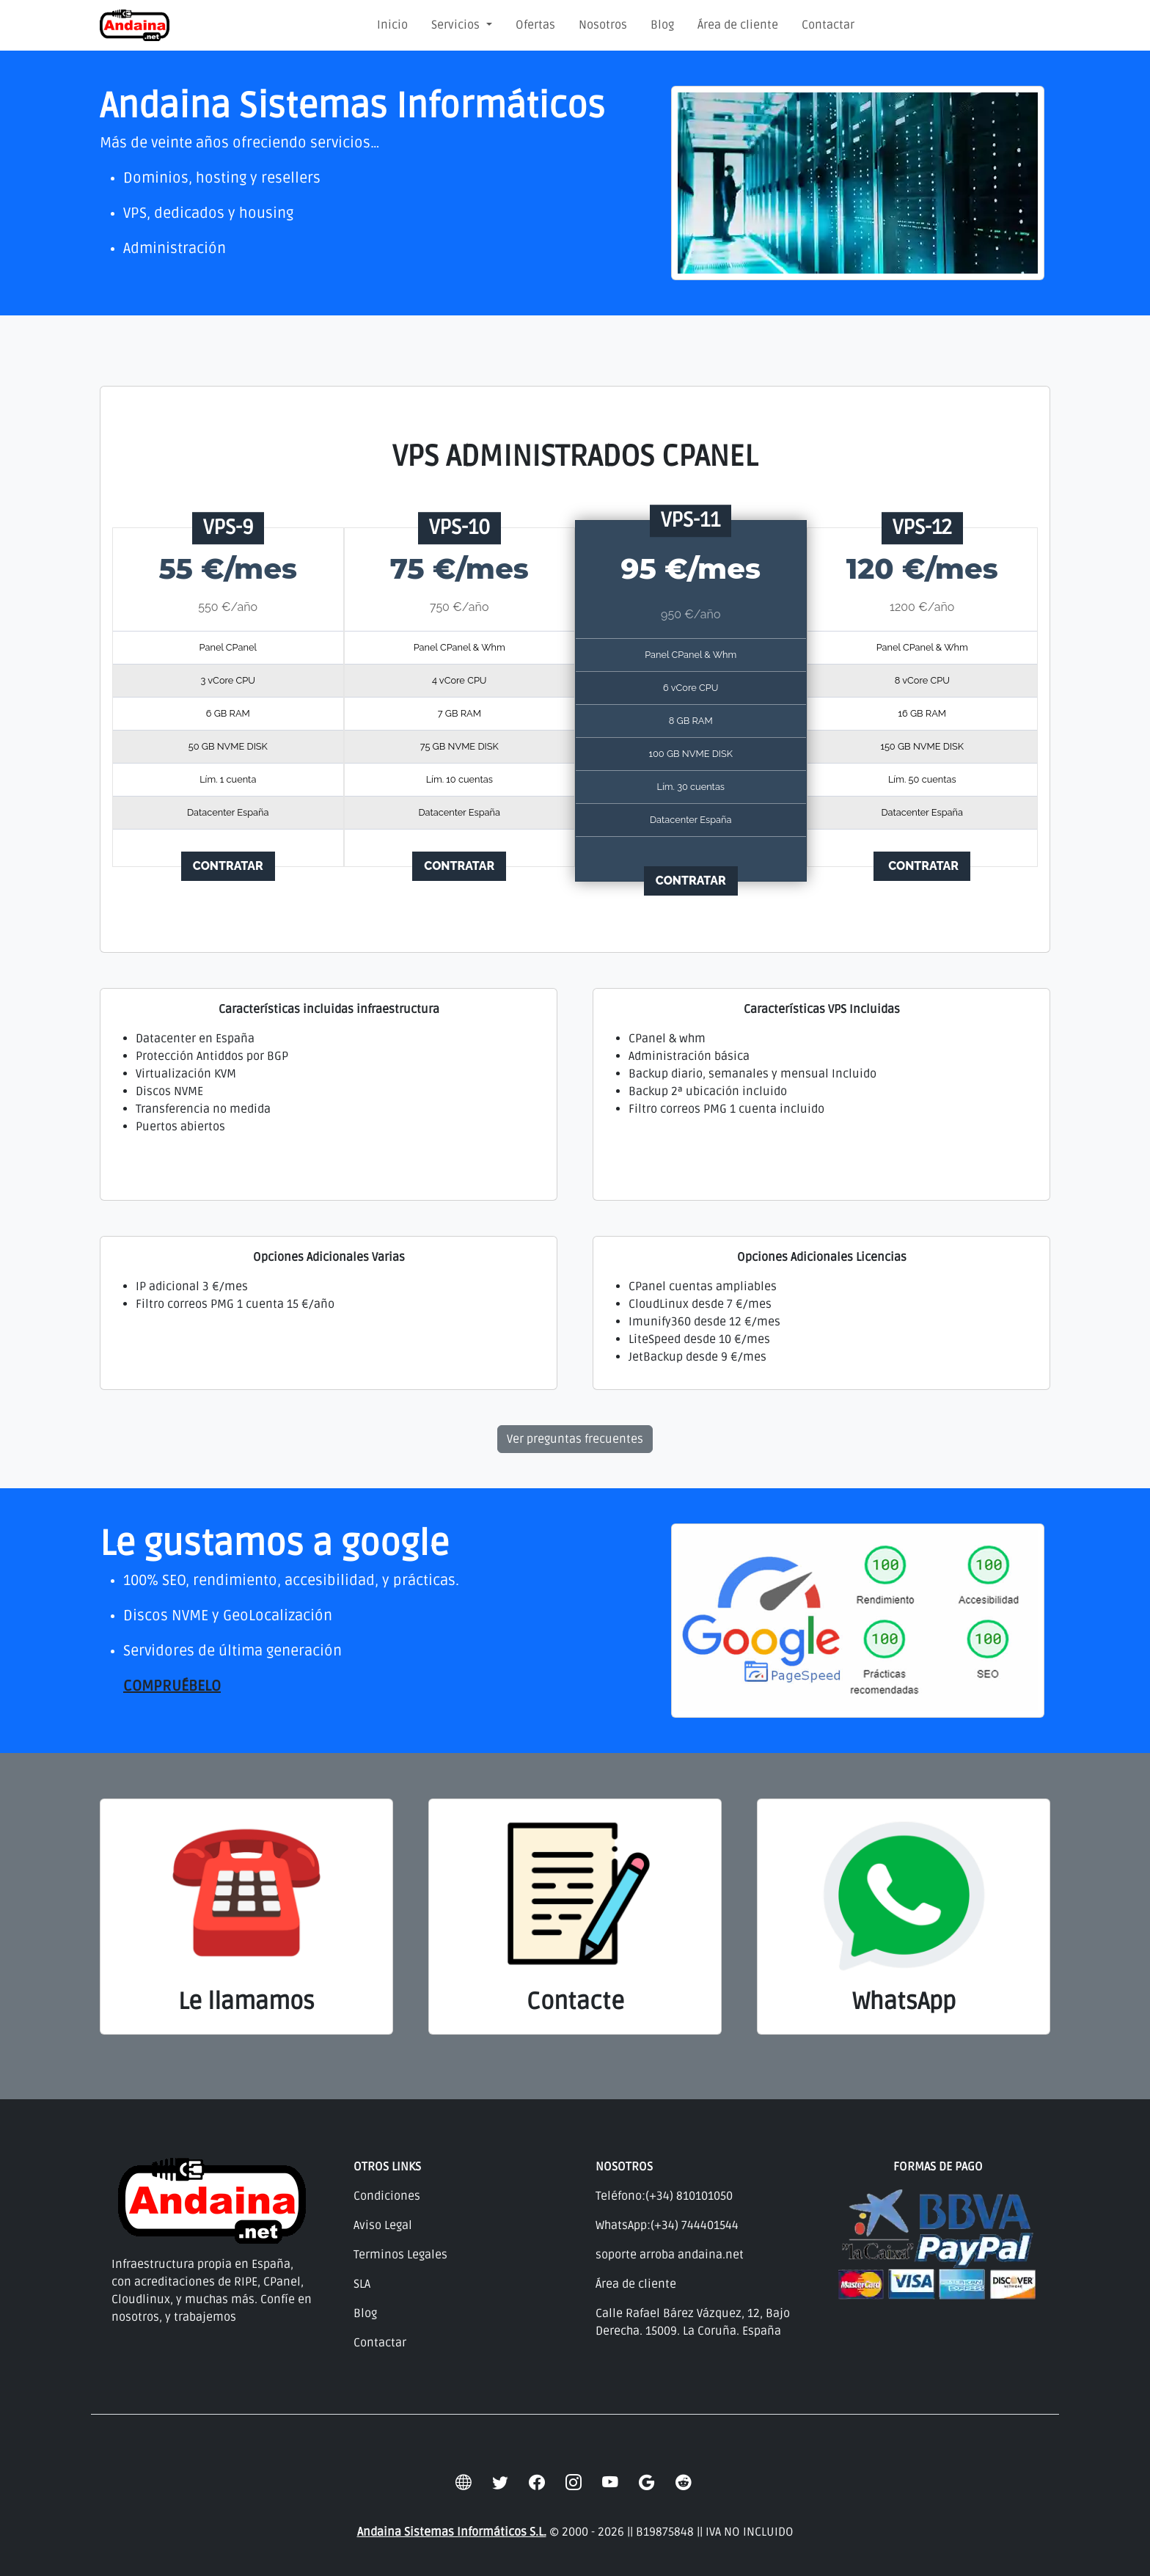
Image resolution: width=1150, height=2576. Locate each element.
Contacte (575, 2001)
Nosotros (603, 25)
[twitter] (500, 2483)
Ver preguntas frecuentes (575, 1439)
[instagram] (573, 2483)
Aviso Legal (383, 2225)
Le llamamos (246, 2001)
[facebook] (537, 2483)
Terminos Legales (400, 2254)
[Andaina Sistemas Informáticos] (134, 25)
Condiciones (387, 2196)
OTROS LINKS (387, 2166)
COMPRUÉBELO (172, 1686)
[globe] (463, 2483)
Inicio (392, 25)
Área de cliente (737, 25)
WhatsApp (904, 2001)
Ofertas (535, 25)
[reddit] (683, 2483)
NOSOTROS (624, 2166)
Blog (662, 25)
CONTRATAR (228, 866)
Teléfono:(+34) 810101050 (664, 2196)
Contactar (828, 25)
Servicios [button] (457, 25)
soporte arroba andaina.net (670, 2254)
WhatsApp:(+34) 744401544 (667, 2225)
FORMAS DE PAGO (938, 2166)
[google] (647, 2483)
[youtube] (610, 2483)
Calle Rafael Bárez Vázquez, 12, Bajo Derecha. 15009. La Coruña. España (693, 2322)
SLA (362, 2284)
